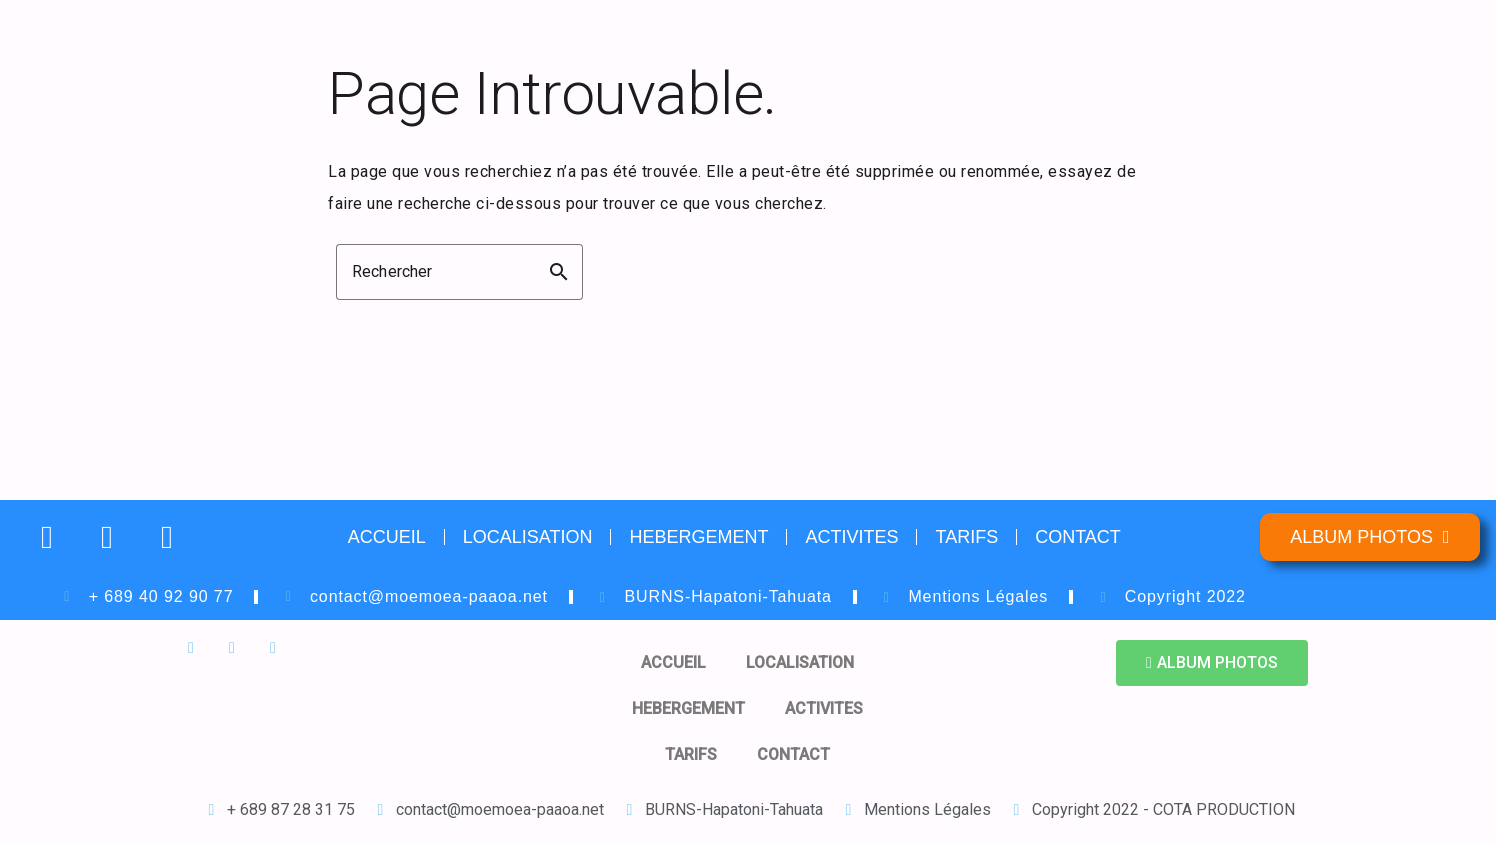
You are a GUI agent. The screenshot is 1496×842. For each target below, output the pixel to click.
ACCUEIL (387, 537)
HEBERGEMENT (698, 537)
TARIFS (966, 537)
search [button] (559, 272)
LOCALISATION (528, 537)
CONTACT (1078, 537)
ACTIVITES (851, 537)
